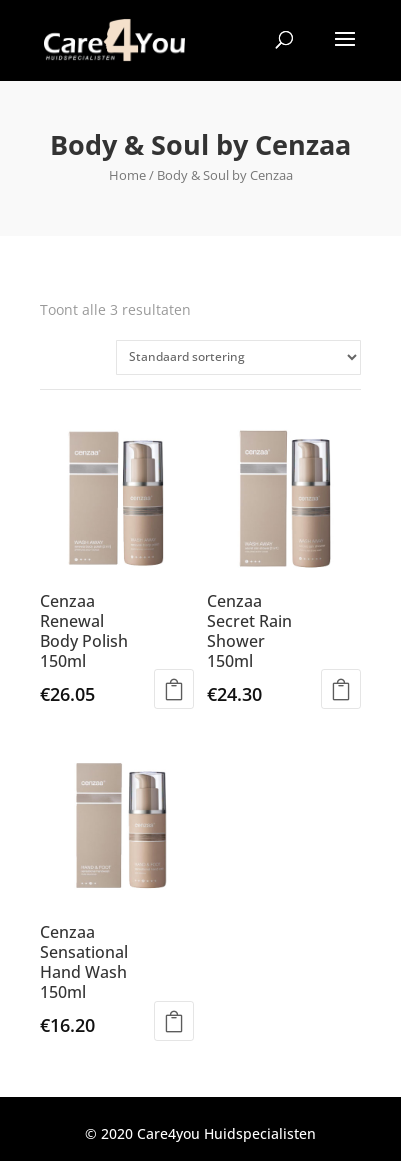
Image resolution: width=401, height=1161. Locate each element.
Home (127, 175)
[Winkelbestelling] (238, 357)
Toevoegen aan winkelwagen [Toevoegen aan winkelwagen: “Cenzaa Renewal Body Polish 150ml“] (174, 689)
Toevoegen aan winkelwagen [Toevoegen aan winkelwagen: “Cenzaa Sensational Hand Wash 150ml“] (174, 1021)
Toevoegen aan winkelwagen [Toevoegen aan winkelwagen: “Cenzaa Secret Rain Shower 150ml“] (341, 689)
